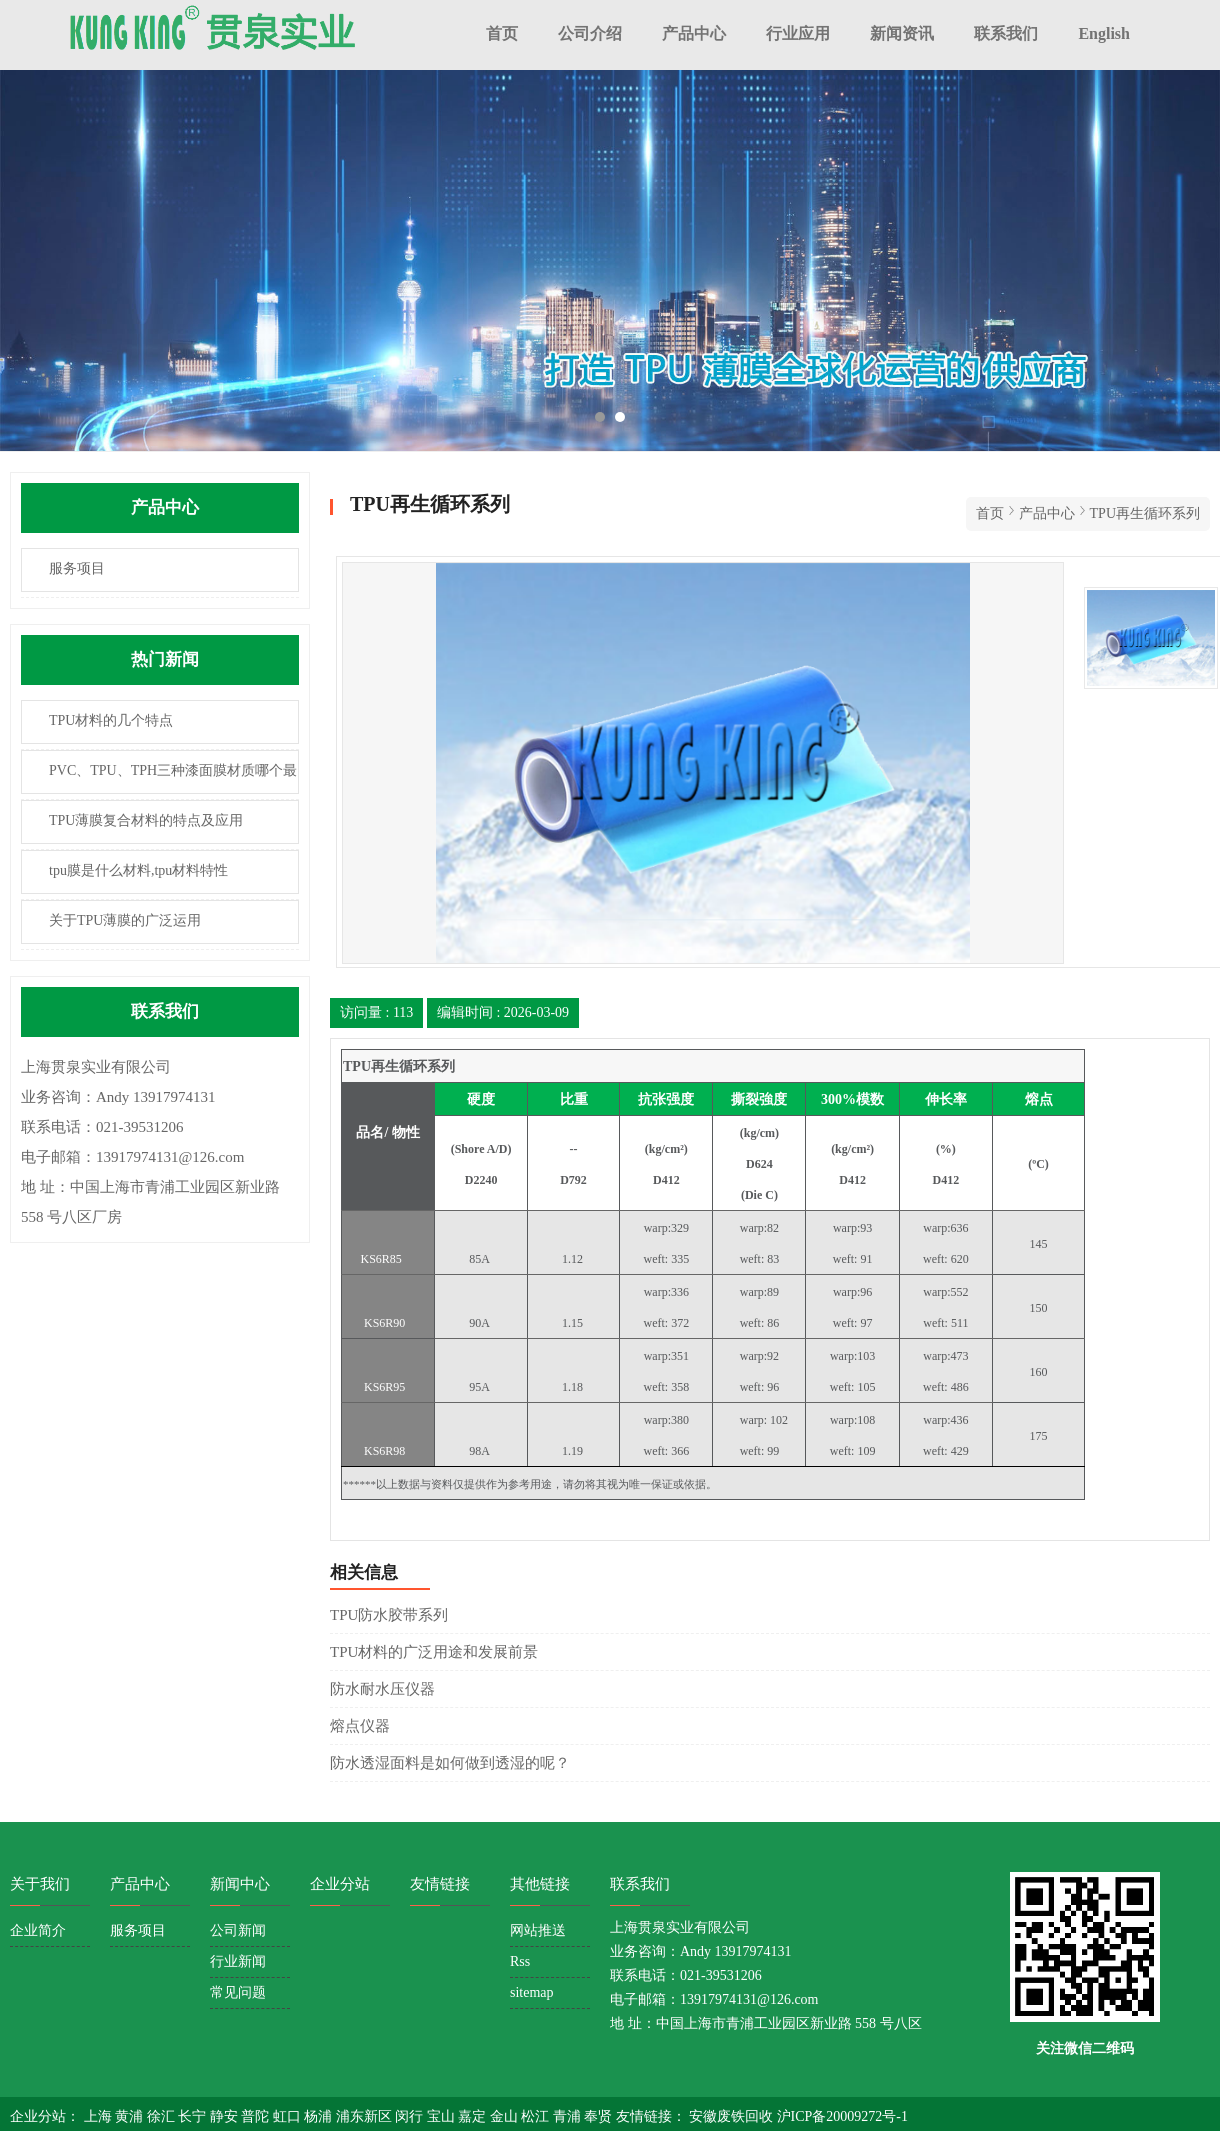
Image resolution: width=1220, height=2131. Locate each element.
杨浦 (320, 2116)
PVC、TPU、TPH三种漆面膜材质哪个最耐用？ (159, 778)
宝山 (443, 2116)
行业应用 (798, 33)
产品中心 (694, 33)
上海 (100, 2116)
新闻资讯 (902, 33)
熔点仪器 (360, 1726)
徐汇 (163, 2116)
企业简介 (38, 1930)
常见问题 (238, 1992)
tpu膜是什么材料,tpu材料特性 (138, 870)
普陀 (257, 2116)
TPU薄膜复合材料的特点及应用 (146, 820)
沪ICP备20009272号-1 (842, 2116)
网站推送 (538, 1930)
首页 (502, 33)
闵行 (411, 2116)
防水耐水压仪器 (382, 1689)
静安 (226, 2116)
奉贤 (600, 2116)
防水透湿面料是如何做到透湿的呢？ (450, 1763)
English (1104, 33)
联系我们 (1006, 33)
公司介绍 (590, 33)
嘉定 (474, 2116)
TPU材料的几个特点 (111, 720)
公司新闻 (238, 1930)
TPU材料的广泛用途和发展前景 (434, 1652)
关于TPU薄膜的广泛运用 (125, 920)
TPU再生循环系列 (1145, 513)
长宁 (194, 2116)
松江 (537, 2116)
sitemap (532, 1992)
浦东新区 (366, 2116)
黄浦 (131, 2116)
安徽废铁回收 (733, 2116)
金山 (506, 2116)
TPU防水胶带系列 (389, 1615)
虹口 (289, 2116)
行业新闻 (238, 1961)
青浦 (569, 2116)
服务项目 (77, 568)
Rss (520, 1961)
